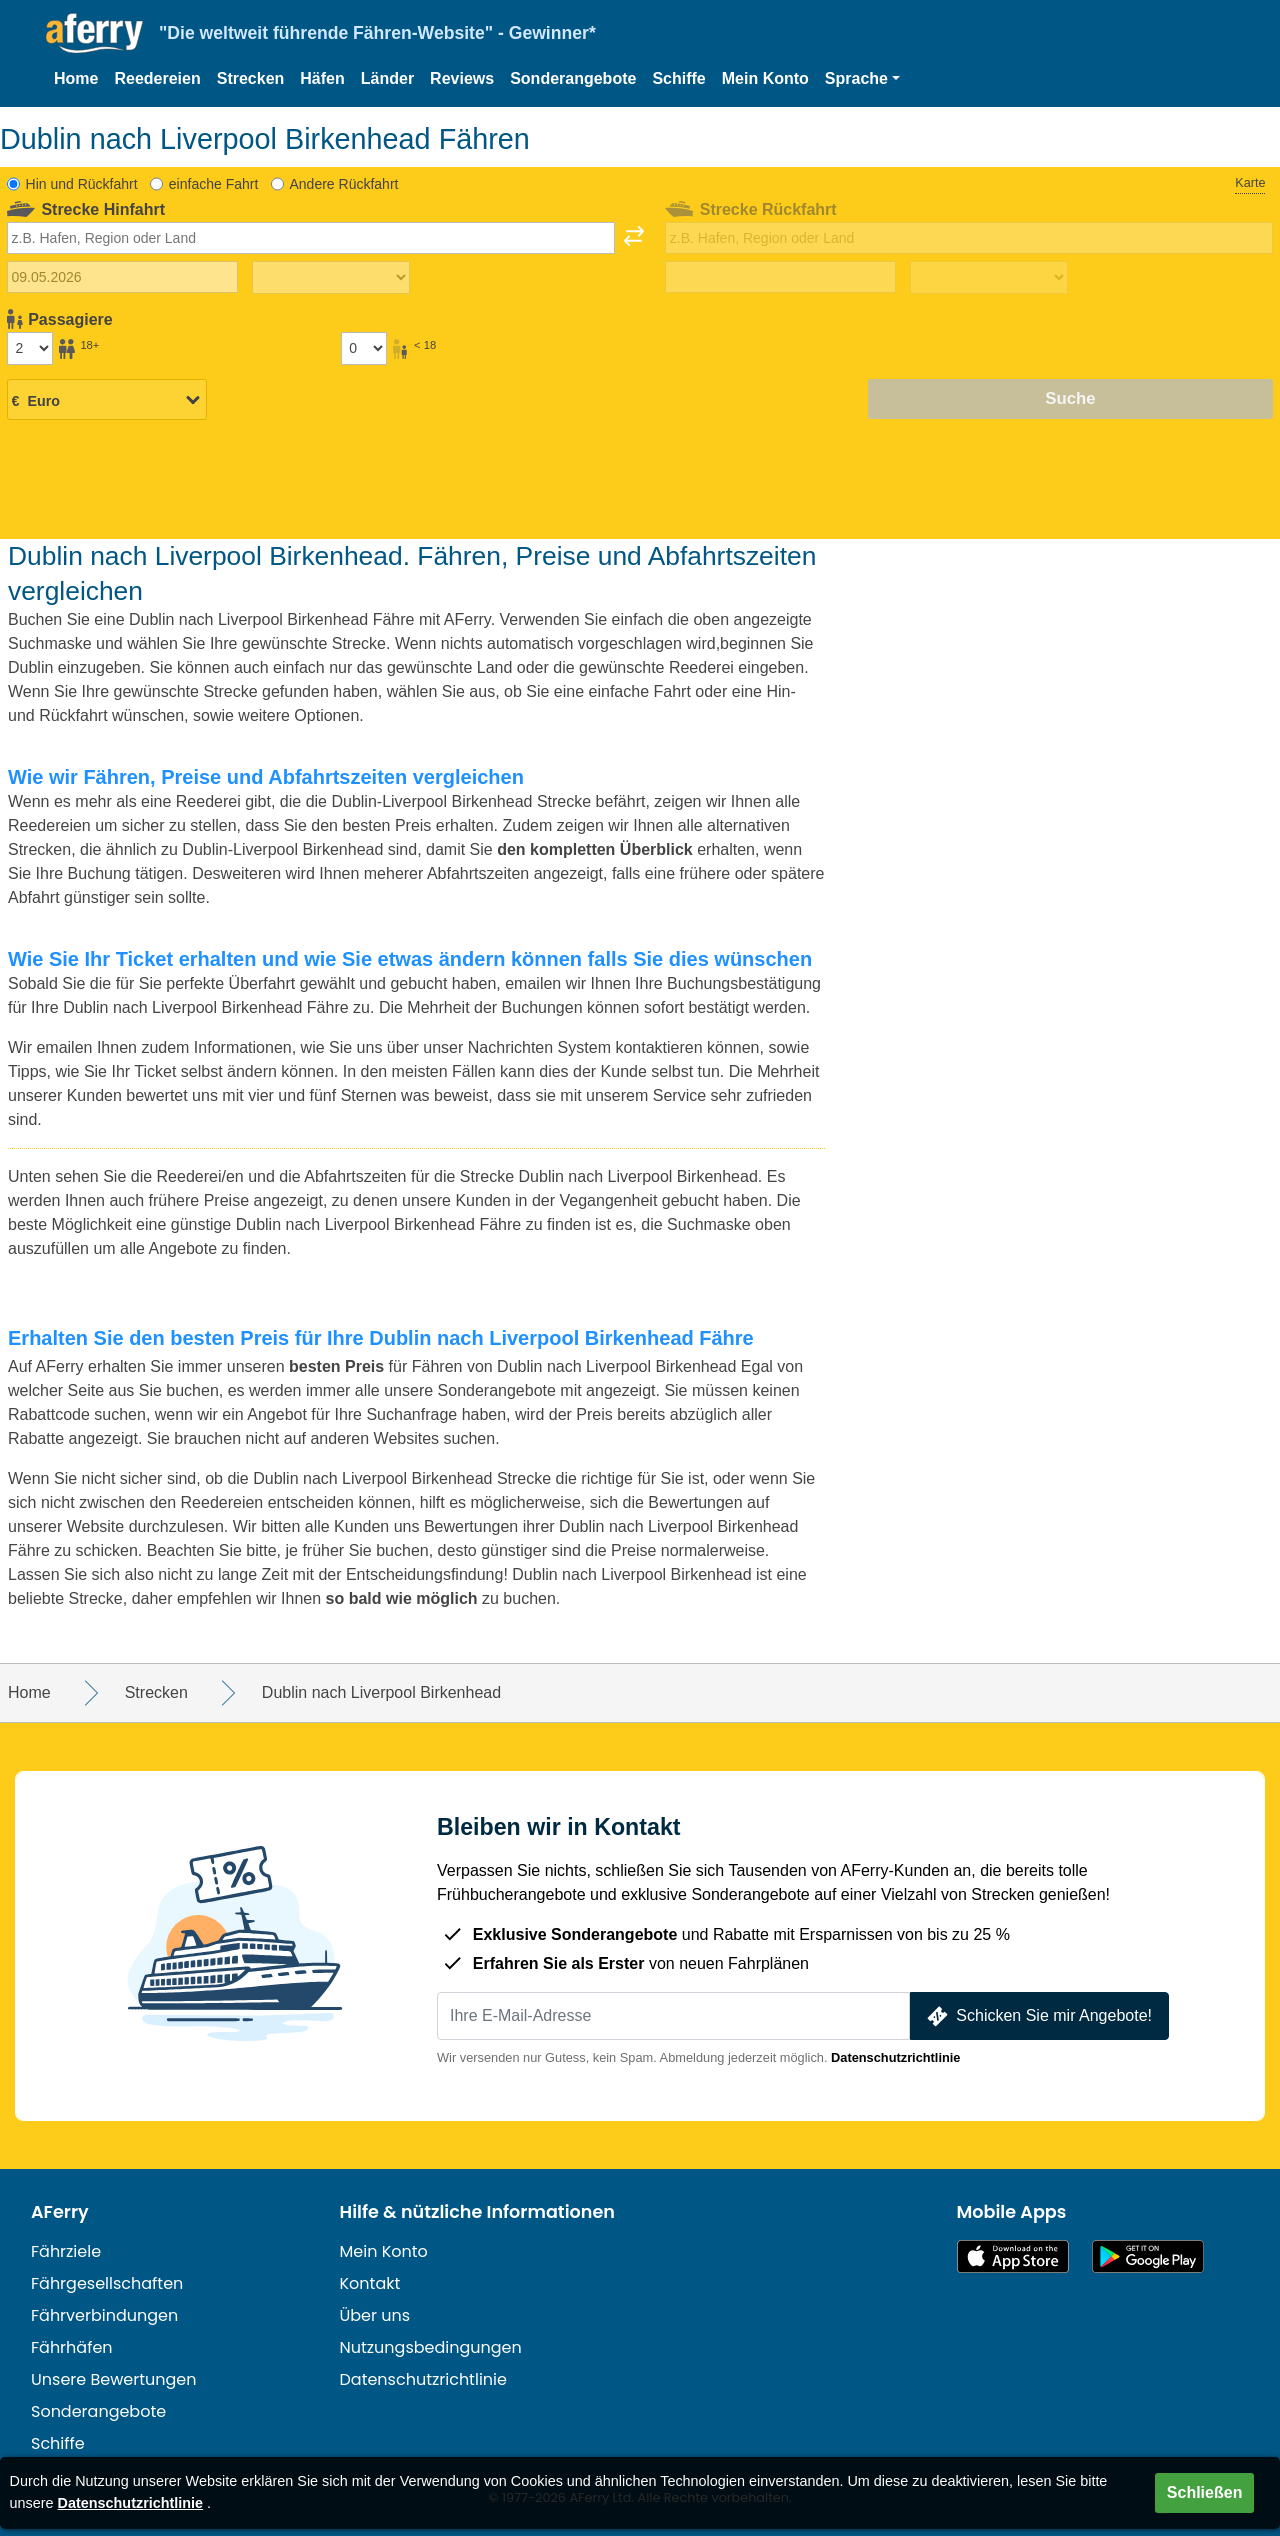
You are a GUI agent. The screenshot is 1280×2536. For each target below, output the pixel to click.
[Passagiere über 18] (30, 348)
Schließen (1205, 2492)
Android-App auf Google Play (1148, 2256)
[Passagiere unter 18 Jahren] (364, 348)
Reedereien (157, 78)
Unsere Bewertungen (114, 2379)
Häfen (322, 78)
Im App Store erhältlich (1013, 2256)
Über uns (375, 2315)
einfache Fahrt (214, 184)
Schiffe (678, 78)
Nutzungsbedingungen (431, 2347)
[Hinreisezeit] (331, 278)
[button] (862, 79)
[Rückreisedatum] (780, 277)
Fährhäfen (72, 2347)
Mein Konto (765, 78)
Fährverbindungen (104, 2315)
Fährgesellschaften (107, 2283)
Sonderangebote (573, 78)
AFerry (60, 2212)
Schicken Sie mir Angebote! (1037, 2016)
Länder (387, 78)
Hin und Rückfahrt (82, 184)
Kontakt (370, 2283)
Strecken (251, 78)
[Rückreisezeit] (989, 278)
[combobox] (311, 238)
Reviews (462, 78)
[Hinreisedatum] (122, 277)
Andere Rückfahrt (343, 184)
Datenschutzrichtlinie (895, 2057)
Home (76, 78)
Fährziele (66, 2251)
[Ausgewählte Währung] (107, 400)
